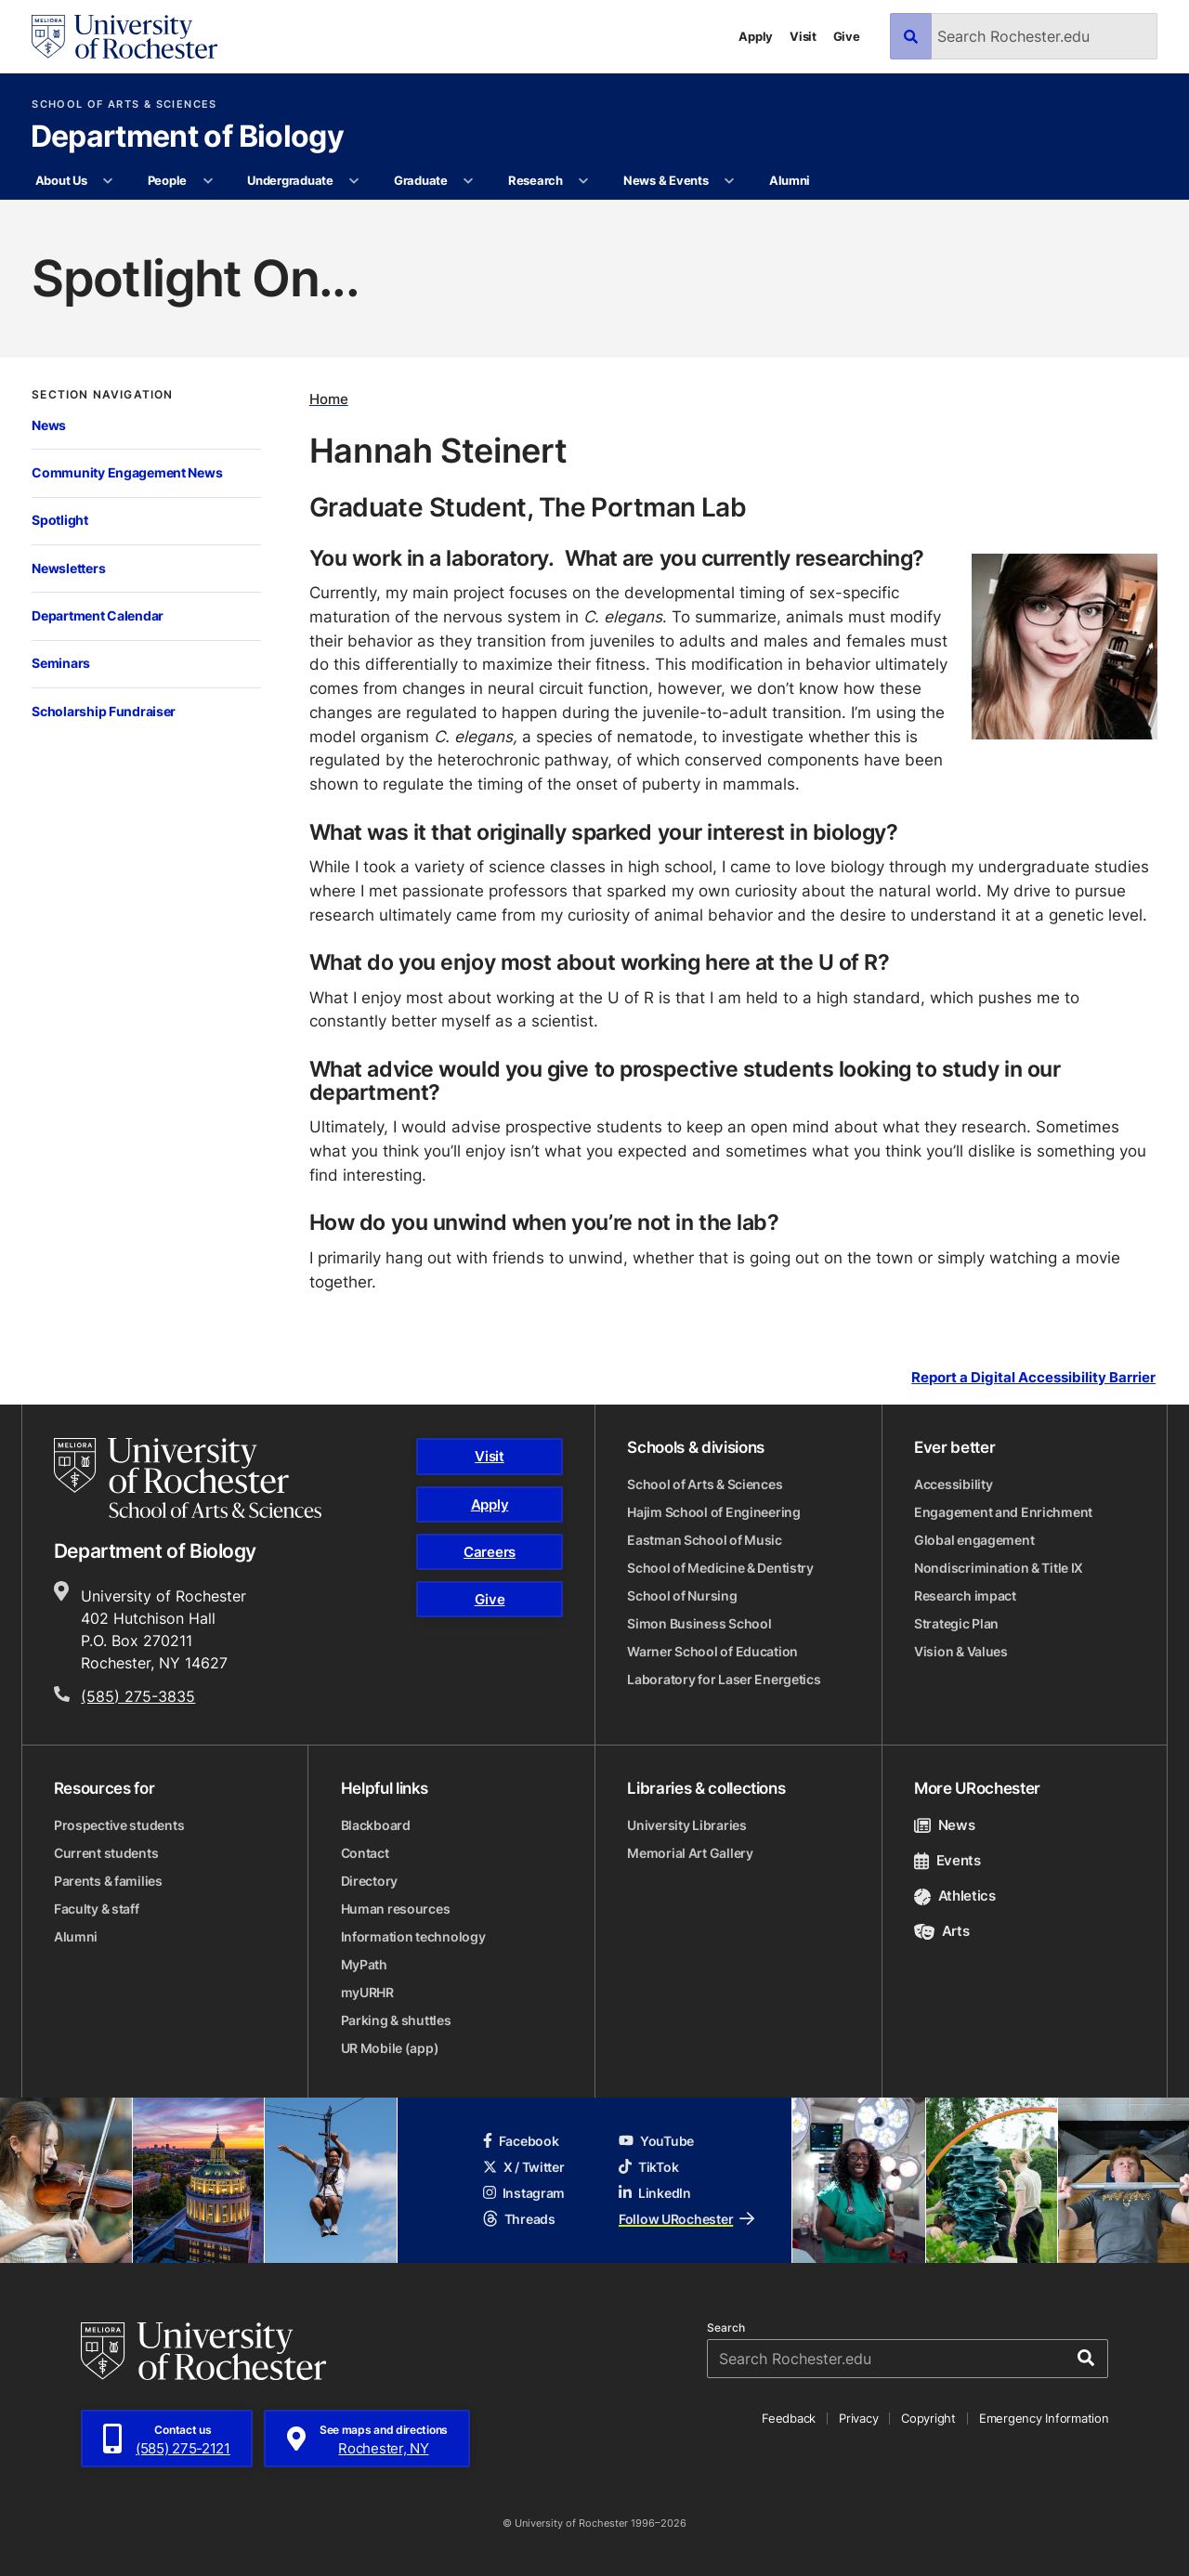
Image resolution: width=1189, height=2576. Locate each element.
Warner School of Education (712, 1651)
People (167, 180)
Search (726, 2328)
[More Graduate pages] (468, 181)
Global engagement (974, 1540)
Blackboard (376, 1825)
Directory (369, 1881)
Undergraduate (290, 180)
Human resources (396, 1908)
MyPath (364, 1964)
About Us (61, 180)
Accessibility (953, 1484)
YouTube (656, 2141)
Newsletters (68, 568)
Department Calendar (97, 615)
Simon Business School (699, 1623)
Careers (490, 1552)
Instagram (524, 2193)
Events (947, 1860)
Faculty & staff (96, 1908)
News (49, 425)
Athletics (955, 1895)
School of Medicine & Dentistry (720, 1567)
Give (846, 36)
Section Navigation (102, 394)
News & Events (666, 180)
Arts (941, 1931)
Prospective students (119, 1825)
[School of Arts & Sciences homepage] (187, 1478)
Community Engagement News (127, 472)
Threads (519, 2219)
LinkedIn (655, 2193)
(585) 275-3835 (138, 1696)
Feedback (789, 2418)
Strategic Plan (956, 1623)
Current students (106, 1853)
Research (535, 180)
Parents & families (108, 1881)
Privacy (858, 2418)
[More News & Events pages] (729, 181)
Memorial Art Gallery (689, 1853)
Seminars (61, 663)
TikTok (648, 2167)
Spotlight (60, 520)
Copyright (928, 2418)
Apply (755, 36)
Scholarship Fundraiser (104, 711)
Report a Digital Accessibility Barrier (1033, 1377)
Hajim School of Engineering (713, 1512)
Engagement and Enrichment (1003, 1512)
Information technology (413, 1936)
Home (328, 399)
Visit (803, 36)
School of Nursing (682, 1595)
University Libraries (686, 1825)
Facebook (521, 2141)
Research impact (965, 1595)
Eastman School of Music (704, 1540)
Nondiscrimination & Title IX (998, 1567)
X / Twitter (524, 2167)
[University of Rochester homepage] (124, 37)
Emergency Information (1044, 2418)
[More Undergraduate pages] (354, 181)
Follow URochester (686, 2219)
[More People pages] (207, 181)
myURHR (367, 1992)
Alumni (789, 180)
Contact (365, 1853)
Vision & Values (961, 1651)
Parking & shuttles (396, 2020)
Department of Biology (188, 137)
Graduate (421, 180)
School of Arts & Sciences (124, 104)
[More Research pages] (583, 181)
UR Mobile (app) (390, 2048)
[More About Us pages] (108, 181)
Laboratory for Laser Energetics (723, 1679)
